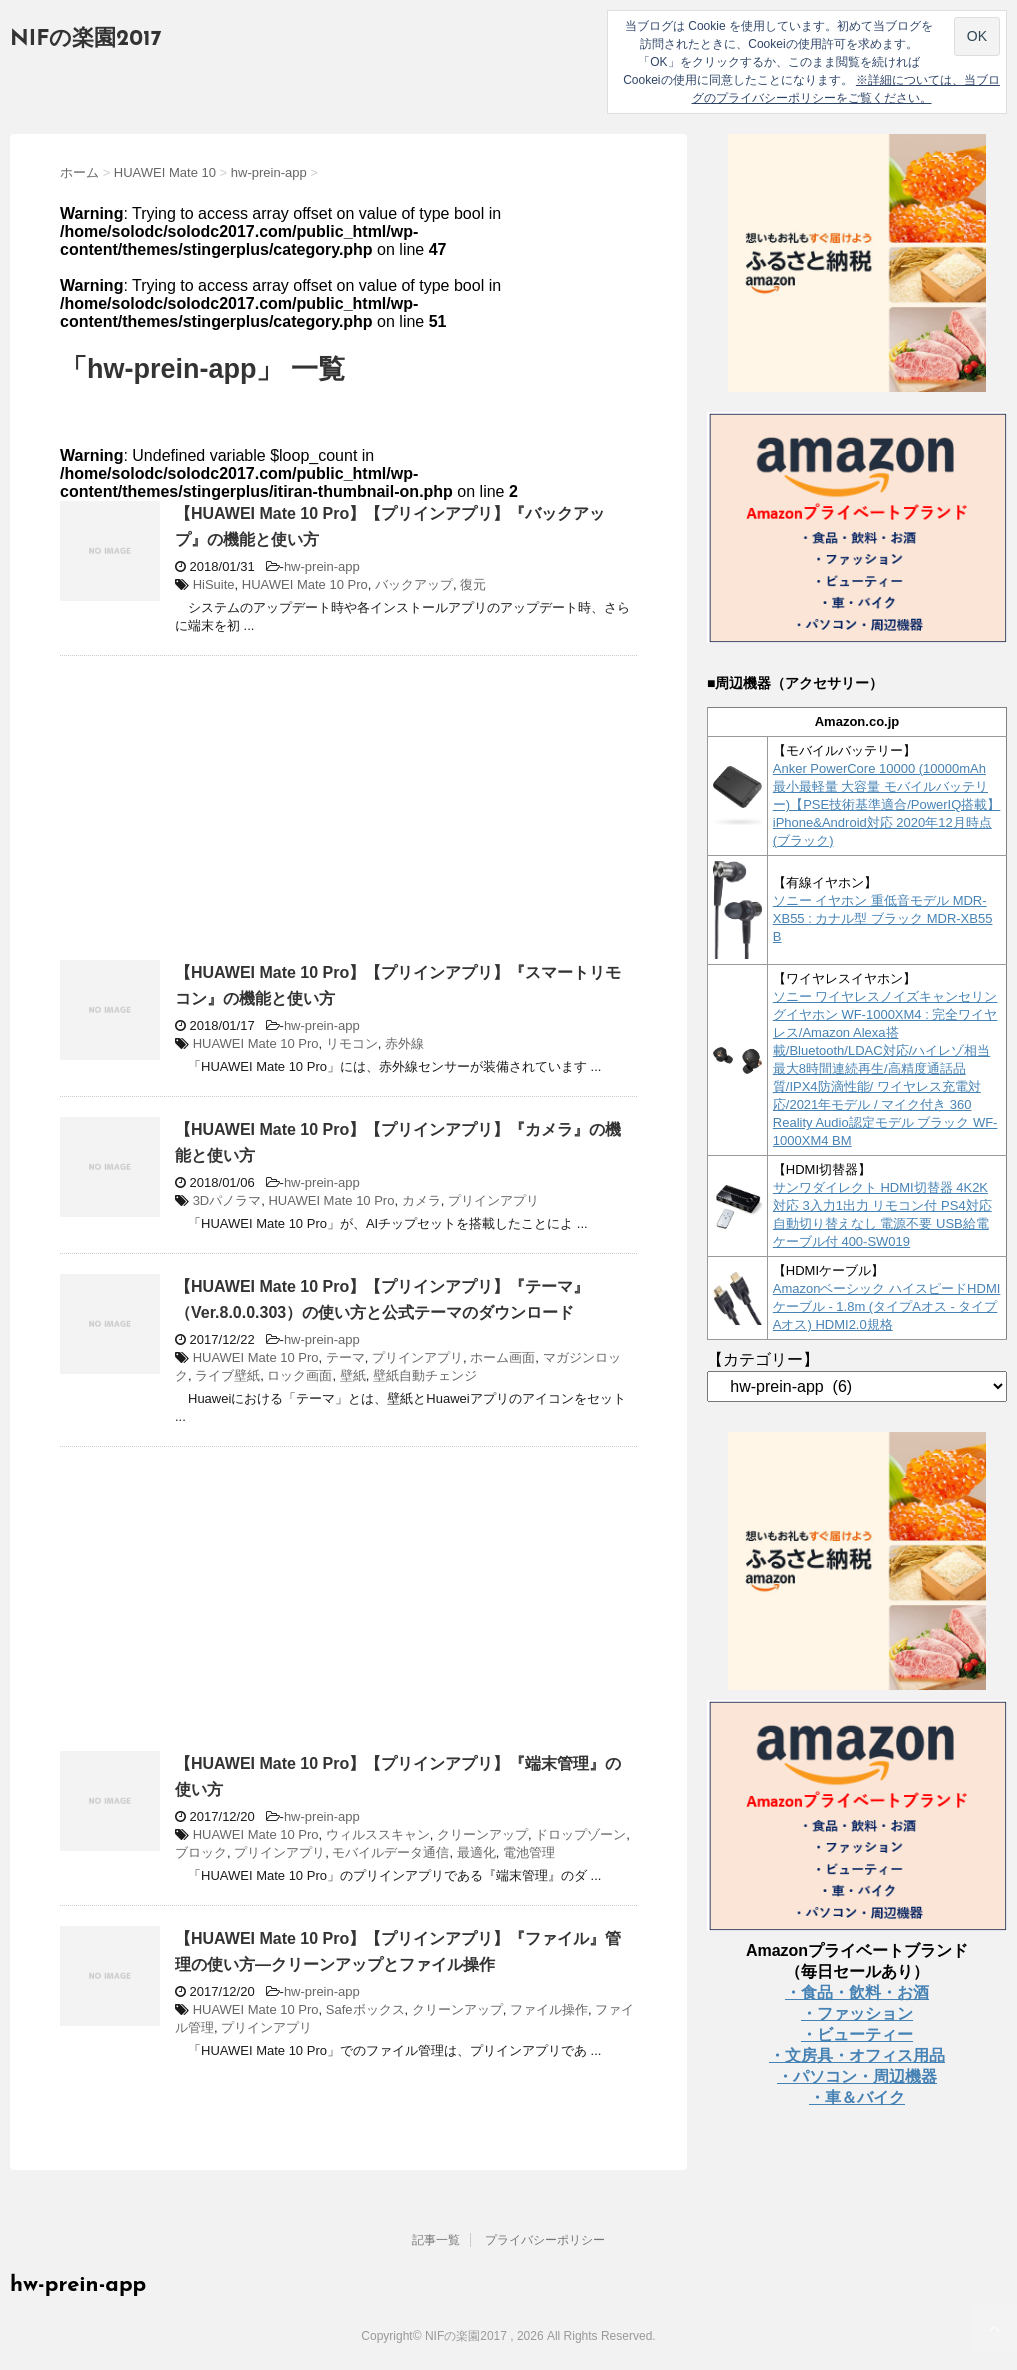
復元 (473, 584)
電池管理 (529, 1852)
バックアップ (414, 584)
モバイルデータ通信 (390, 1852)
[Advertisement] (228, 816)
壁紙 (353, 1375)
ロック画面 (299, 1375)
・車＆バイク (857, 2097)
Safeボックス (365, 2009)
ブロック (201, 1852)
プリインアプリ (493, 1200)
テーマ (345, 1357)
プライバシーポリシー (545, 2240)
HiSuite (214, 584)
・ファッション (857, 2013)
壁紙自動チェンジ (425, 1375)
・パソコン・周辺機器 (857, 2076)
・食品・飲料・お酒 (857, 1992)
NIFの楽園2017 (86, 39)
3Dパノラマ (227, 1200)
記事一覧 (436, 2240)
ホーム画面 (502, 1357)
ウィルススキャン (378, 1834)
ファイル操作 (549, 2009)
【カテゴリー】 (763, 1359)
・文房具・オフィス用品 (857, 2055)
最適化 (476, 1852)
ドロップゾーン (580, 1834)
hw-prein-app (322, 566)
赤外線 (404, 1043)
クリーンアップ (482, 1834)
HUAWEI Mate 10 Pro (305, 584)
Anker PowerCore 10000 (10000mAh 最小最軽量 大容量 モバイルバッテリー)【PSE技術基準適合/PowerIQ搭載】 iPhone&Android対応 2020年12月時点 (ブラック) (887, 804)
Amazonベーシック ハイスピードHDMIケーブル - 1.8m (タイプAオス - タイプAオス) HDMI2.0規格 (887, 1306)
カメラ (421, 1200)
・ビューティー (857, 2034)
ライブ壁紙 (227, 1375)
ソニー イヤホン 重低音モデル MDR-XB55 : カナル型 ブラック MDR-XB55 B (883, 918)
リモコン (352, 1043)
